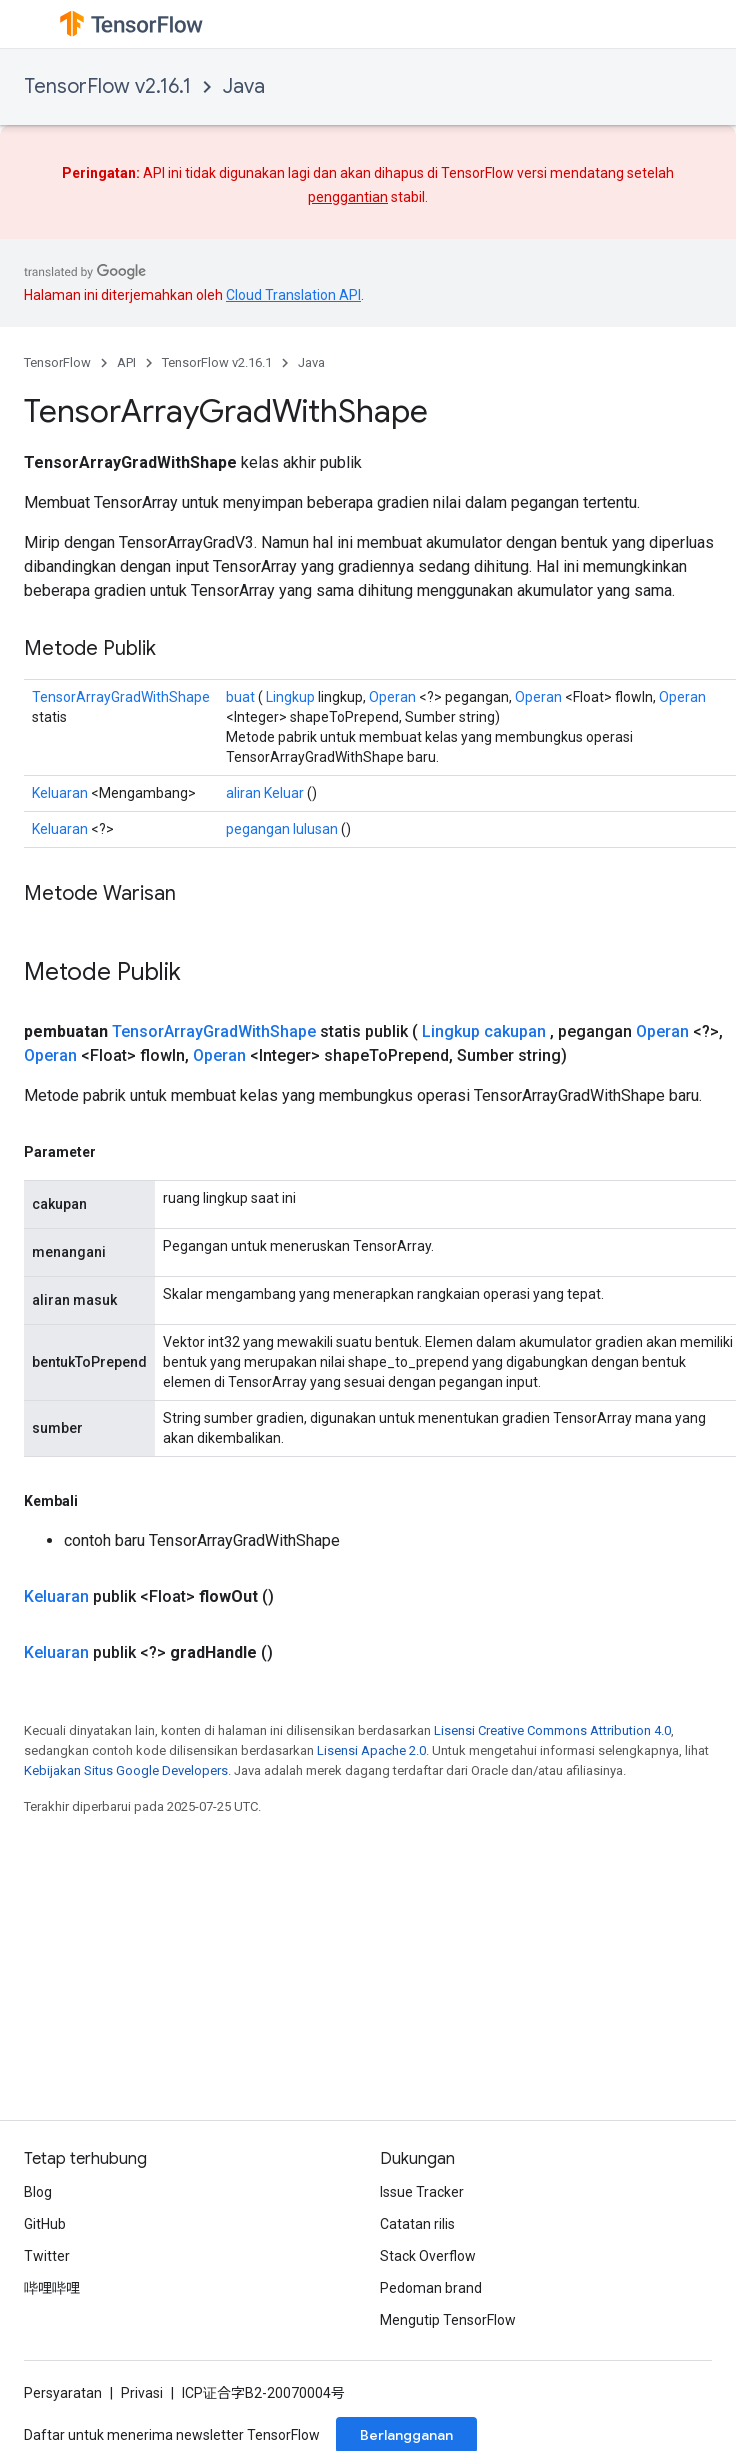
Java (244, 86)
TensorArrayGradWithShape (121, 697)
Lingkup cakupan (484, 1031)
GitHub (45, 2224)
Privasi (142, 2393)
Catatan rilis (417, 2224)
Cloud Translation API (293, 295)
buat (240, 697)
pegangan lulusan (282, 829)
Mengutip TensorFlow (448, 2320)
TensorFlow (57, 362)
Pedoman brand (431, 2288)
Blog (38, 2192)
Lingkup (290, 697)
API (126, 362)
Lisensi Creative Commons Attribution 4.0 (552, 1730)
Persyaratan (63, 2393)
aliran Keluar (265, 793)
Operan (392, 697)
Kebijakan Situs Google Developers (126, 1770)
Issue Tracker (422, 2192)
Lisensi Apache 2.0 (371, 1750)
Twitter (47, 2256)
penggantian (348, 197)
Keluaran (60, 793)
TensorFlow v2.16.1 (107, 86)
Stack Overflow (428, 2256)
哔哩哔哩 (52, 2288)
